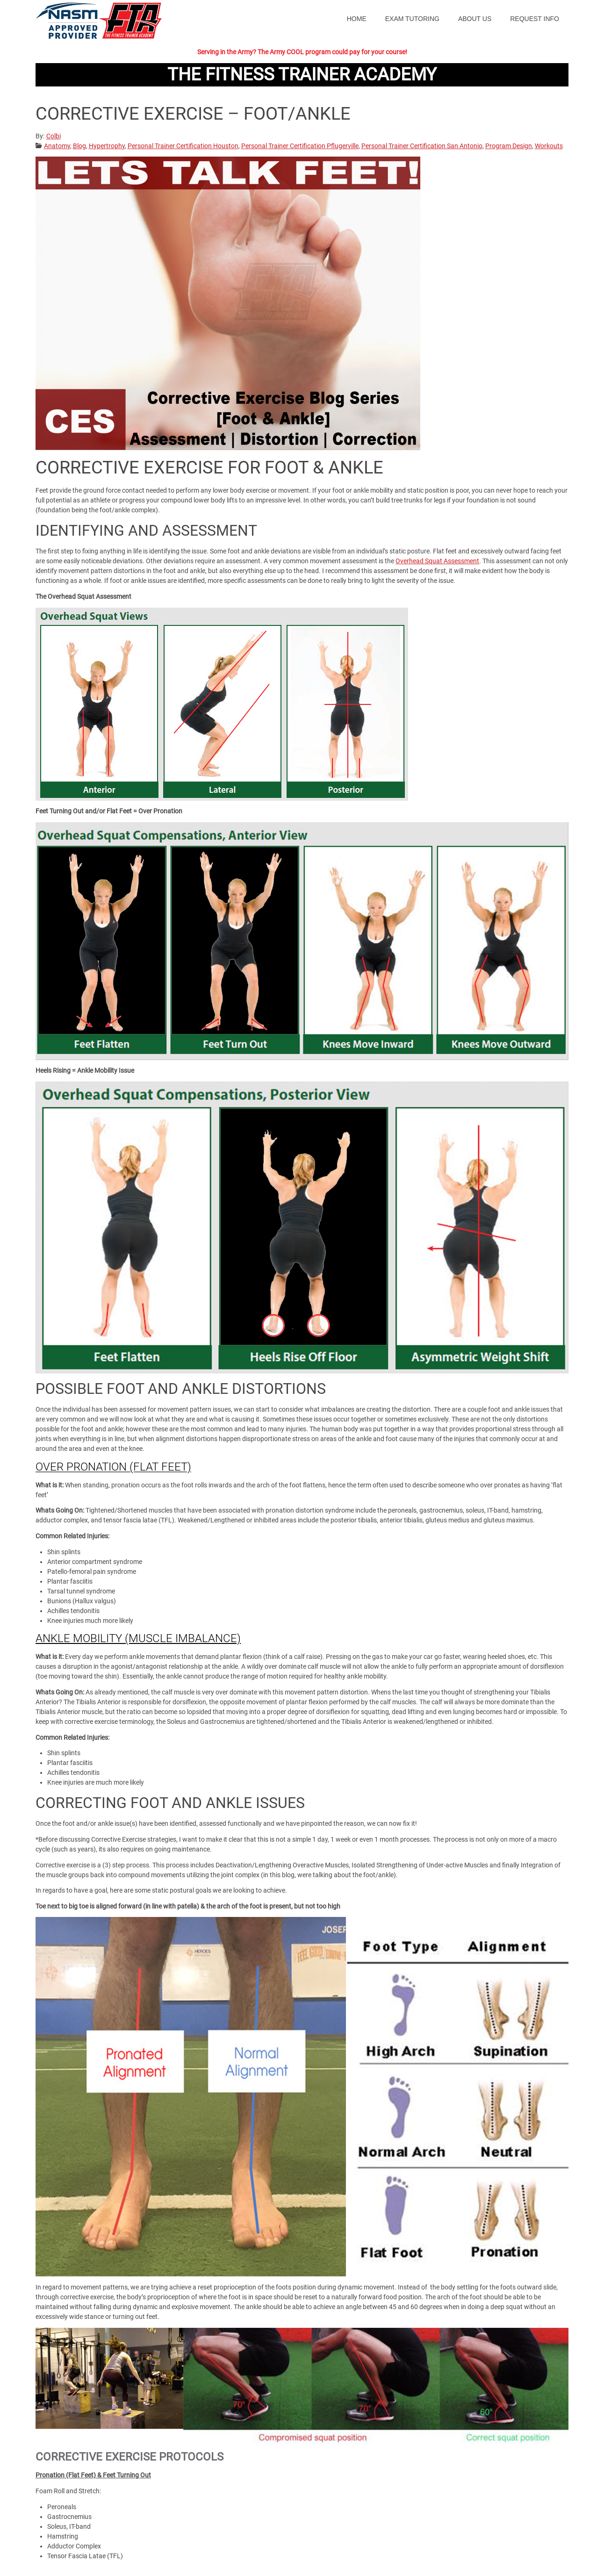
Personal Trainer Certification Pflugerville (300, 146)
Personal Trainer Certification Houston (183, 146)
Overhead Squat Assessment (437, 561)
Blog (79, 146)
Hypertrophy (107, 146)
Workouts (549, 146)
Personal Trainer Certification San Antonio (421, 146)
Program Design (508, 146)
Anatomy (57, 146)
